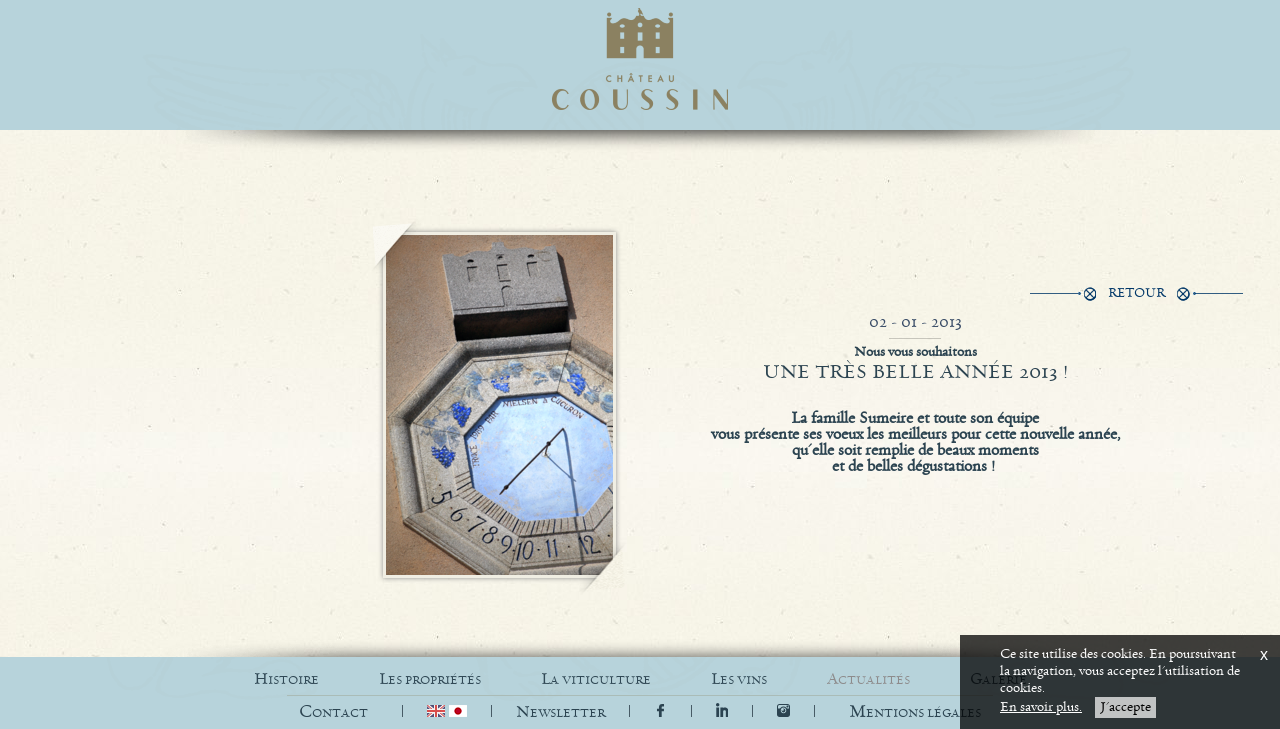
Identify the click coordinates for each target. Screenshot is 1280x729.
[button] (915, 712)
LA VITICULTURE (596, 679)
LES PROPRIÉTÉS (430, 679)
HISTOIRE (286, 679)
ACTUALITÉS (868, 679)
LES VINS (739, 679)
